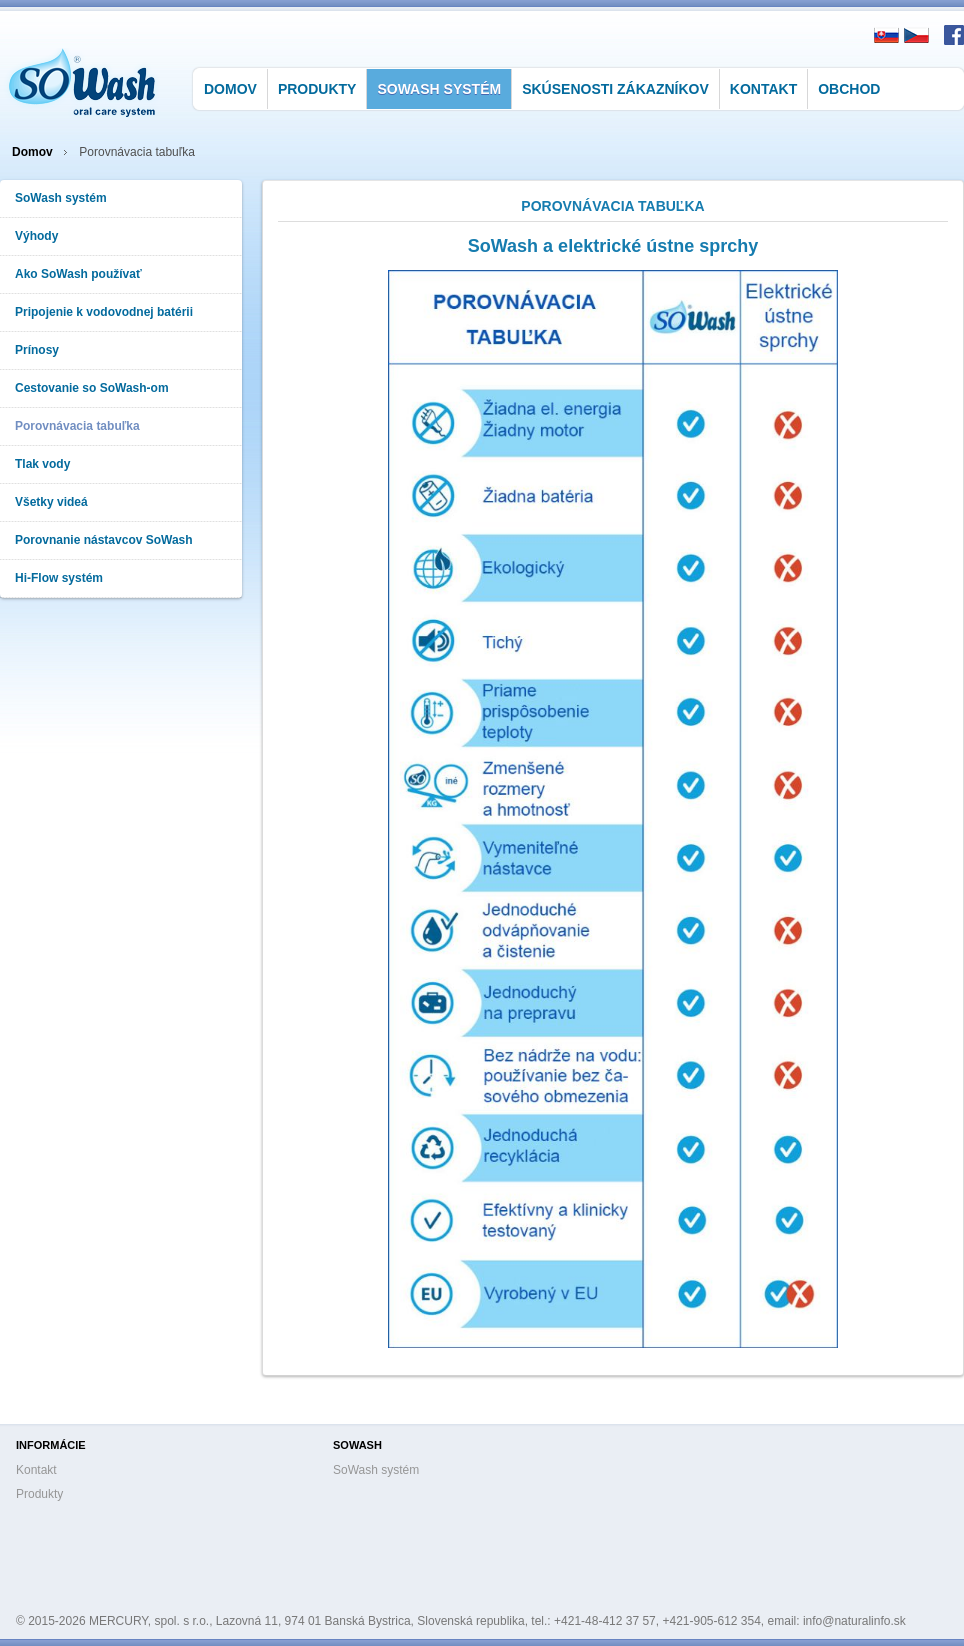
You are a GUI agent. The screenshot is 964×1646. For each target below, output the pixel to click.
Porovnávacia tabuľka (77, 426)
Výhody (36, 236)
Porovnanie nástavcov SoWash (104, 540)
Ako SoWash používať (78, 274)
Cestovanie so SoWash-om (92, 388)
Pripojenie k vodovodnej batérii (104, 312)
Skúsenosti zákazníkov (615, 89)
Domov (230, 89)
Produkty (317, 89)
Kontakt (763, 89)
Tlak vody (42, 464)
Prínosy (37, 350)
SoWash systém (439, 89)
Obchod (849, 89)
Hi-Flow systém (59, 578)
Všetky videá (51, 502)
